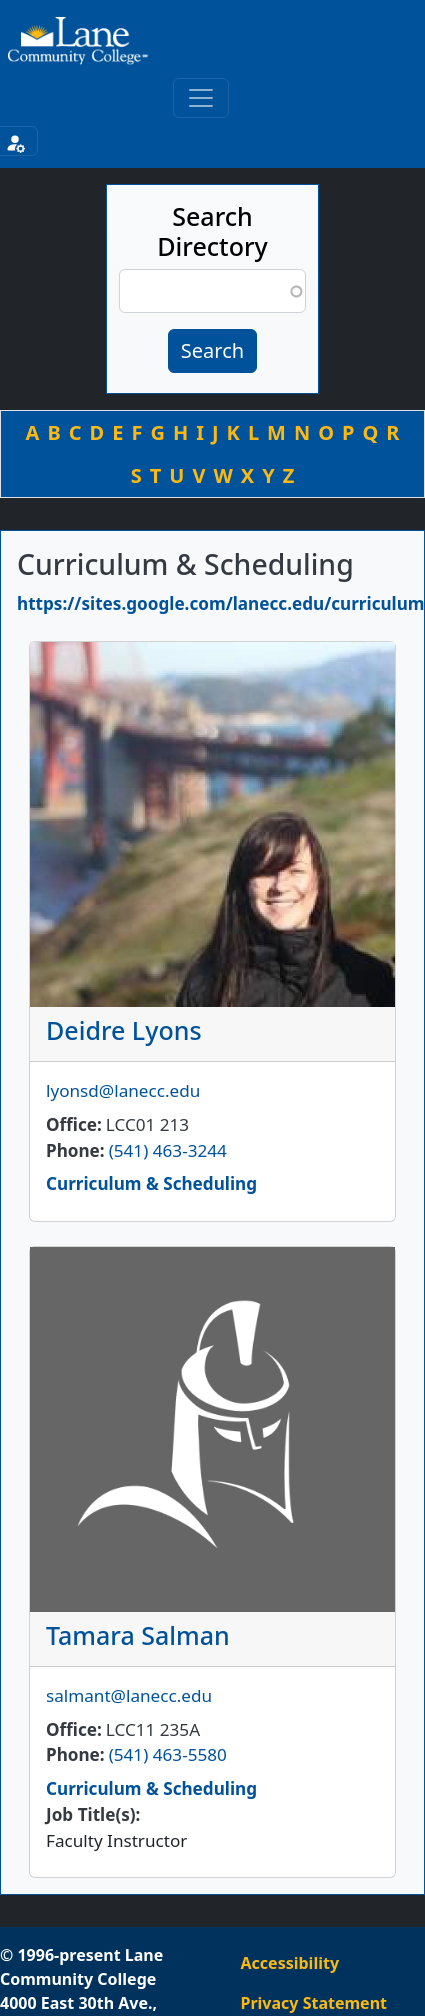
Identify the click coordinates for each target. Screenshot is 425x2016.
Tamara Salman (138, 1635)
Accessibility (290, 1963)
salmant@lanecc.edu (129, 1695)
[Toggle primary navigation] (201, 98)
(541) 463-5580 (168, 1754)
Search (212, 350)
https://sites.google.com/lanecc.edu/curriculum (221, 603)
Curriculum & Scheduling (151, 1183)
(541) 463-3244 (168, 1150)
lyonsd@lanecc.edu (123, 1090)
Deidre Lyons (124, 1030)
